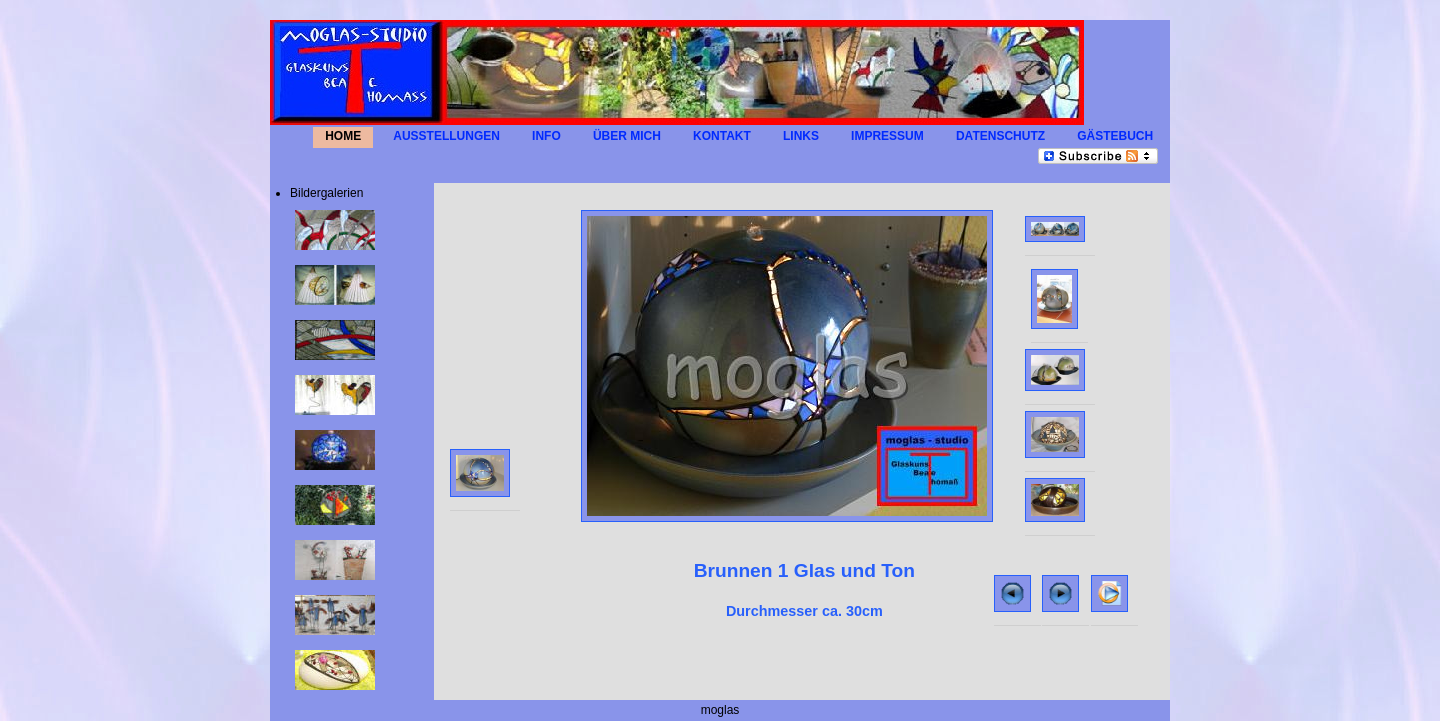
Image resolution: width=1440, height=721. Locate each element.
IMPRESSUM (887, 136)
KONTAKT (722, 136)
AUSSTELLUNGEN (446, 136)
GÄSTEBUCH (1115, 136)
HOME (343, 136)
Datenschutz (1000, 136)
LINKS (801, 136)
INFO (546, 136)
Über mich (627, 136)
